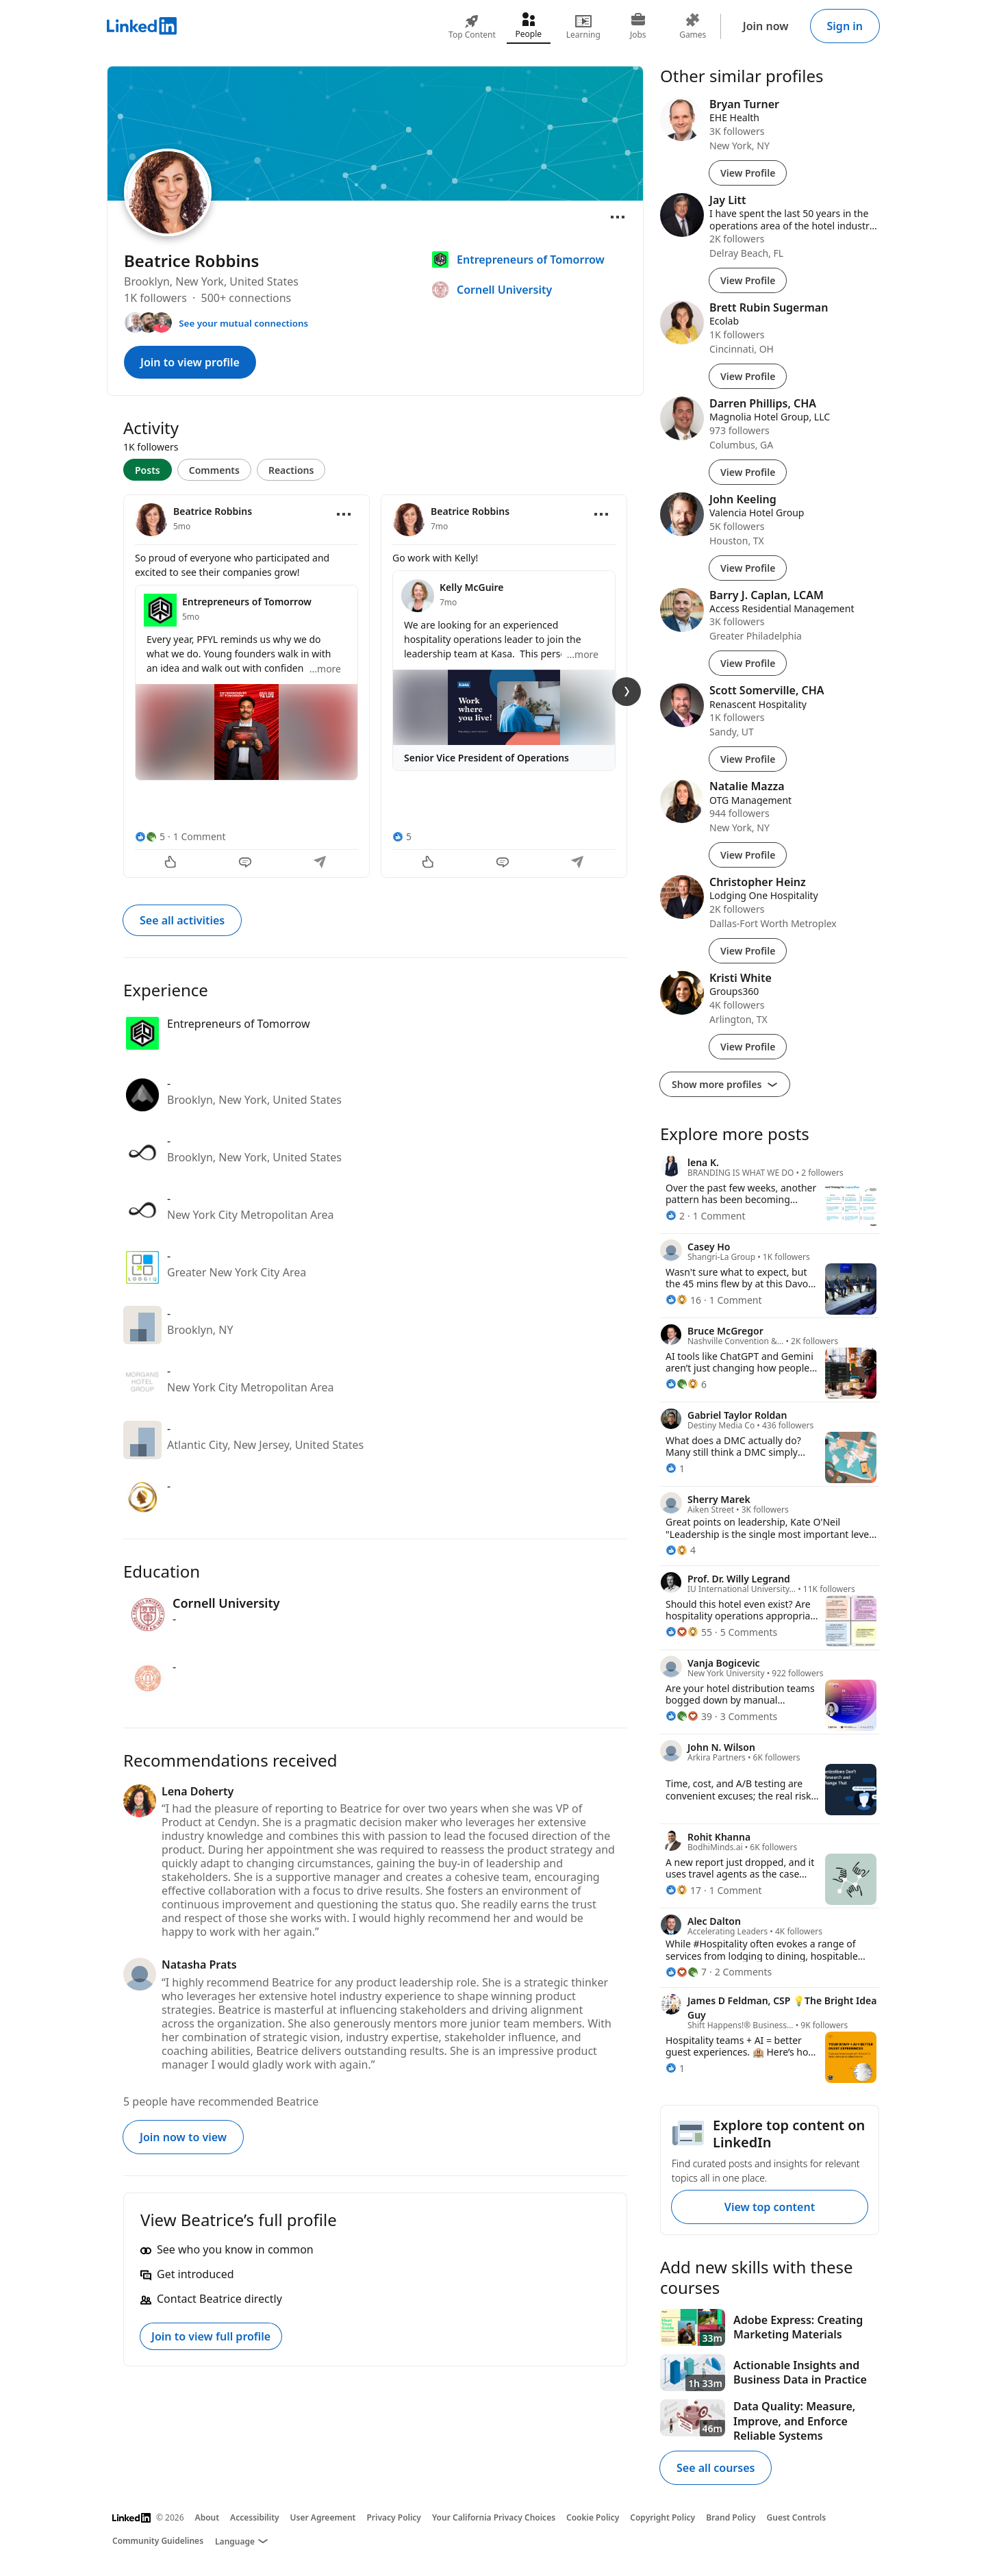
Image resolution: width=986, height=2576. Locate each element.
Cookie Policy (592, 2517)
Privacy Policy (393, 2517)
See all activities (182, 920)
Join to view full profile (210, 2336)
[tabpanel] (375, 685)
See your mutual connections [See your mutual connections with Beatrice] (243, 323)
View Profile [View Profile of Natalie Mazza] (747, 854)
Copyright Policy (662, 2517)
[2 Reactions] (675, 1216)
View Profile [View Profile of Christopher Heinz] (747, 950)
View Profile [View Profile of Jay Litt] (747, 280)
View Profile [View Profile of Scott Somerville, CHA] (747, 759)
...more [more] (325, 668)
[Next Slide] (626, 691)
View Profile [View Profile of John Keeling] (747, 567)
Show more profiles (725, 1084)
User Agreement (323, 2517)
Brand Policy (730, 2517)
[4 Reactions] (681, 1550)
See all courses (716, 2467)
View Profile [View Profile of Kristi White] (747, 1046)
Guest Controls (796, 2517)
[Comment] (246, 863)
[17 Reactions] (683, 1890)
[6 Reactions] (686, 1384)
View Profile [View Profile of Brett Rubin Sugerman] (747, 376)
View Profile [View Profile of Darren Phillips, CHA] (747, 472)
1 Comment (199, 836)
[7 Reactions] (686, 1972)
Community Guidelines (157, 2541)
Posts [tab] (147, 470)
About (207, 2517)
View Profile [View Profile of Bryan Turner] (747, 172)
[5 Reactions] (150, 836)
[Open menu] (617, 217)
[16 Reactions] (683, 1300)
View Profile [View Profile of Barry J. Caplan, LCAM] (747, 663)
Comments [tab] (214, 470)
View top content (769, 2206)
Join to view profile (190, 362)
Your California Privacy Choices (493, 2517)
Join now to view (183, 2137)
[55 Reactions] (689, 1632)
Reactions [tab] (291, 470)
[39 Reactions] (689, 1716)
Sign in (845, 26)
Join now (766, 26)
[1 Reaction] (675, 1468)
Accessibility (254, 2517)
